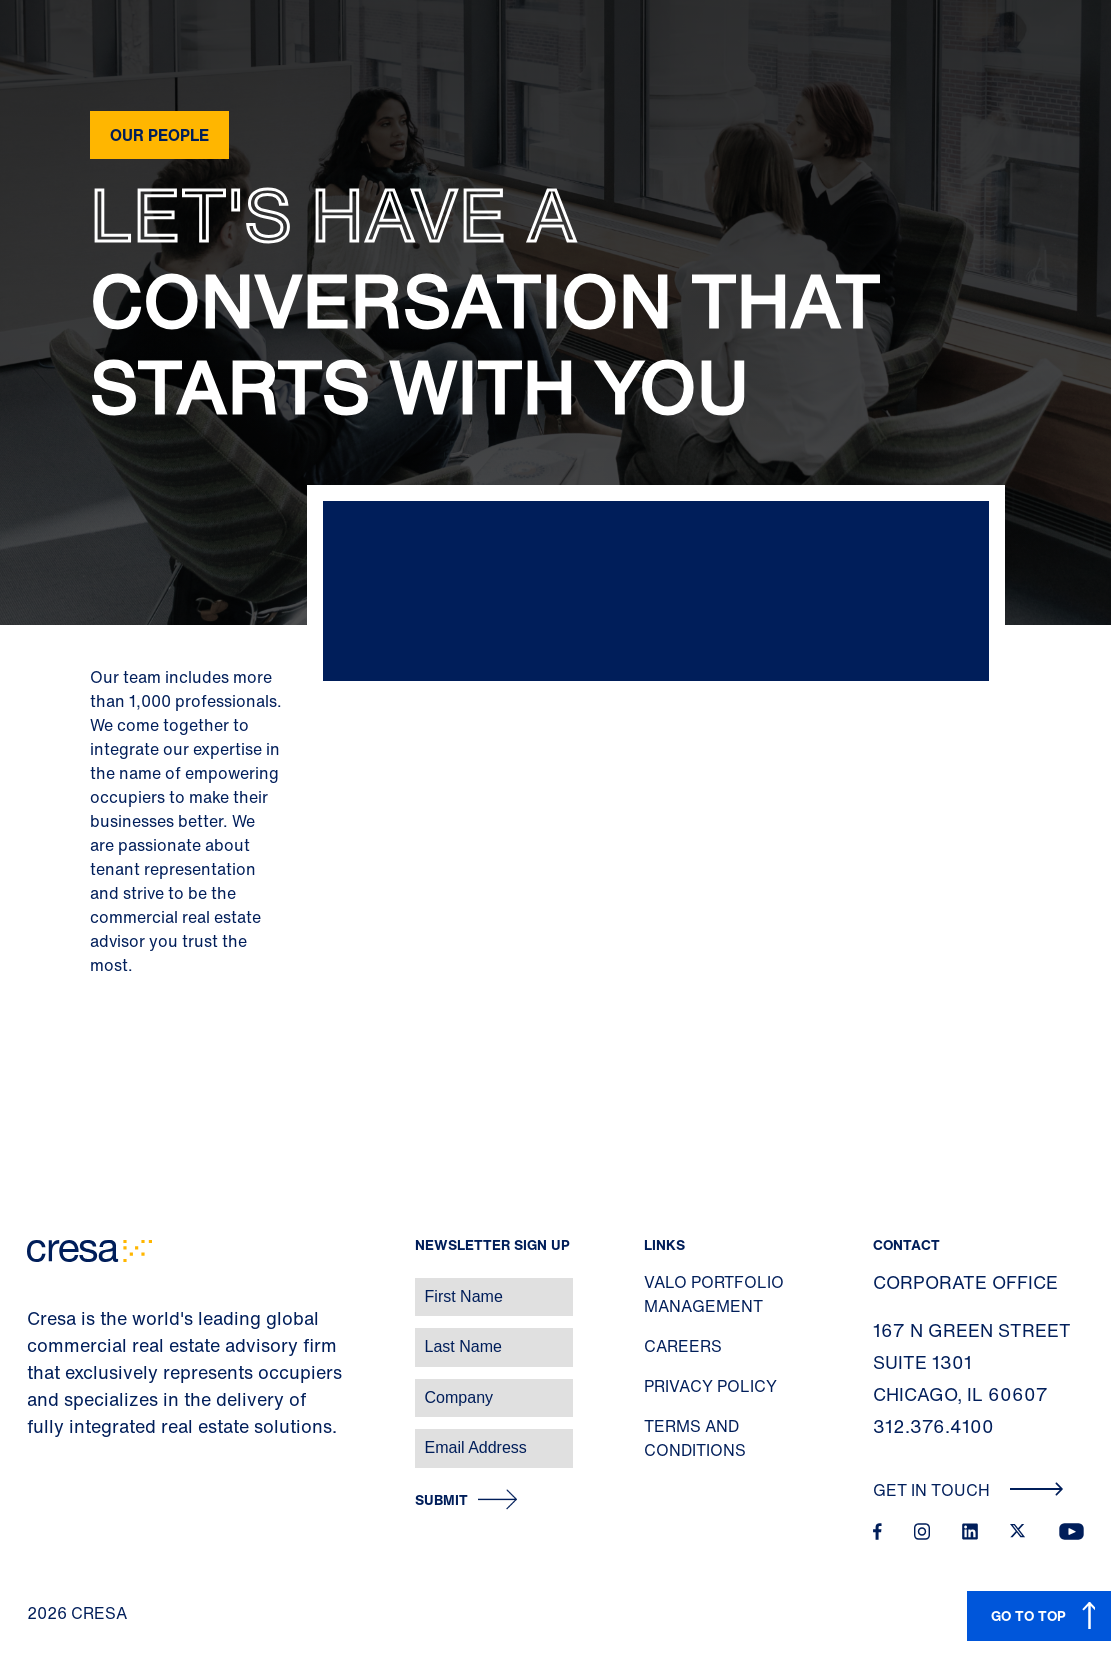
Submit (441, 1500)
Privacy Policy (710, 1386)
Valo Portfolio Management (714, 1294)
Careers (683, 1346)
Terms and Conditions (695, 1438)
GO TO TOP (1028, 1615)
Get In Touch (968, 1490)
